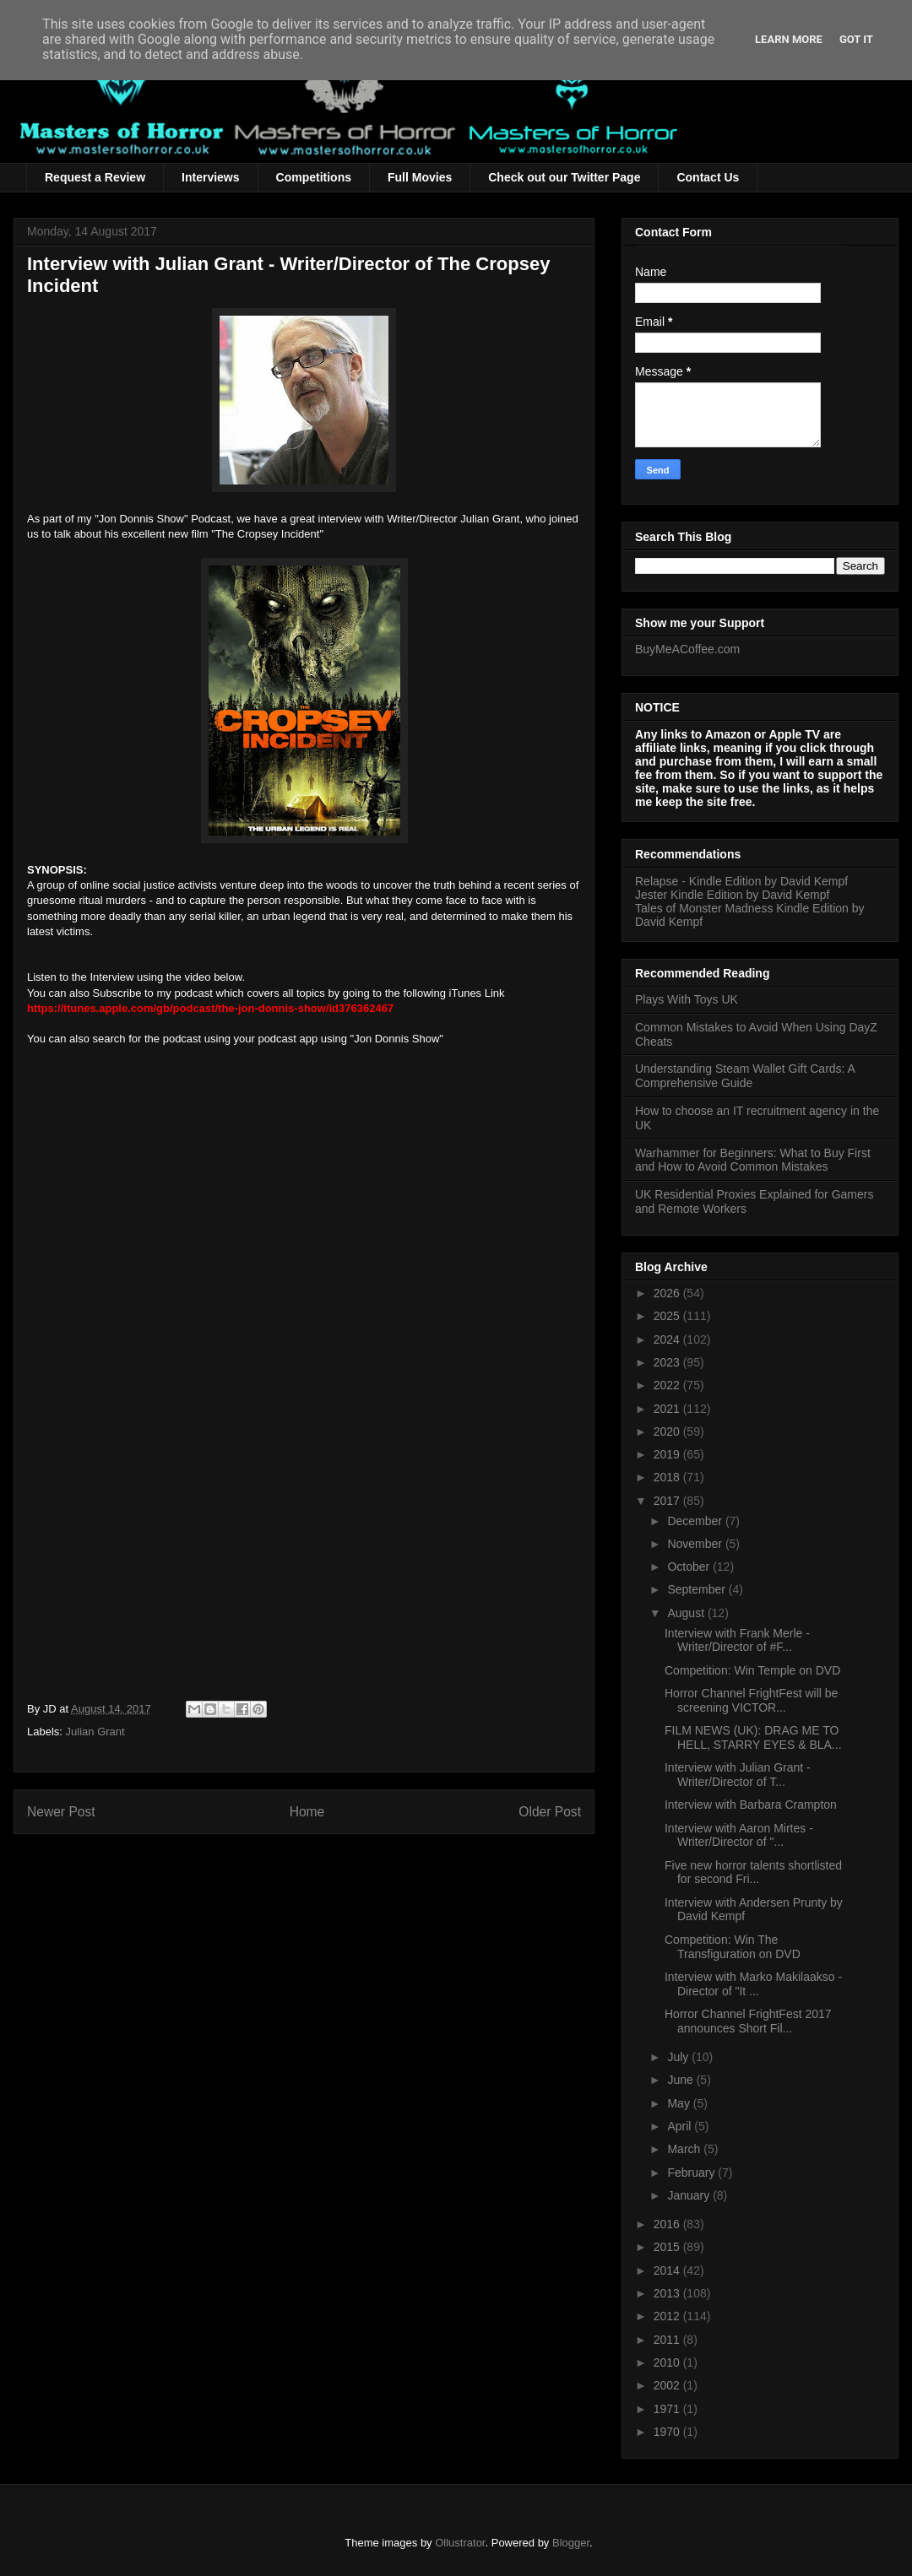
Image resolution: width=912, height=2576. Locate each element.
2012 (668, 2316)
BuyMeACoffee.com (687, 649)
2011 (668, 2339)
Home (307, 1812)
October (690, 1566)
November (696, 1543)
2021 (668, 1408)
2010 (668, 2362)
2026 (668, 1293)
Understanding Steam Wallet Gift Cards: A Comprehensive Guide (745, 1076)
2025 (668, 1316)
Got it (856, 39)
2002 (668, 2385)
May (679, 2103)
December (696, 1521)
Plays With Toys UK (686, 999)
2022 (668, 1385)
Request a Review (95, 177)
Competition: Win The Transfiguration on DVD (733, 1947)
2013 (668, 2293)
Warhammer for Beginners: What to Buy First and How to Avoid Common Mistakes (753, 1160)
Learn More (788, 39)
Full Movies (420, 177)
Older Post (549, 1812)
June (681, 2079)
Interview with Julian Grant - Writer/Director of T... (738, 1775)
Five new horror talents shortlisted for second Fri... (753, 1872)
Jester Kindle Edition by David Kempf (732, 894)
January (690, 2195)
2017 (668, 1500)
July (679, 2057)
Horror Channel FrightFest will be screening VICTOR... (751, 1700)
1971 (668, 2409)
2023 (668, 1362)
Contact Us (707, 177)
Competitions (313, 177)
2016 (668, 2224)
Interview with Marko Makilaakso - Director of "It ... (753, 1984)
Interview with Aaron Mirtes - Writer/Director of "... (739, 1835)
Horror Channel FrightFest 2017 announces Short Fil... (748, 2021)
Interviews (210, 177)
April (680, 2126)
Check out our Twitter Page (564, 177)
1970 (668, 2431)
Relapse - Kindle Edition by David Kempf (741, 881)
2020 (668, 1431)
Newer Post (61, 1812)
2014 (668, 2270)
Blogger (570, 2542)
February (692, 2172)
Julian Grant (95, 1731)
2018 (668, 1477)
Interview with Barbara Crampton (751, 1804)
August (687, 1613)
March (685, 2149)
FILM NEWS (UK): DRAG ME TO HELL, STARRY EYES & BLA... (753, 1737)
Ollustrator (460, 2542)
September (697, 1589)
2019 (668, 1454)
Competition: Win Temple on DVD (752, 1670)
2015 (668, 2247)
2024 (668, 1339)
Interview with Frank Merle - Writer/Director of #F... (737, 1640)
